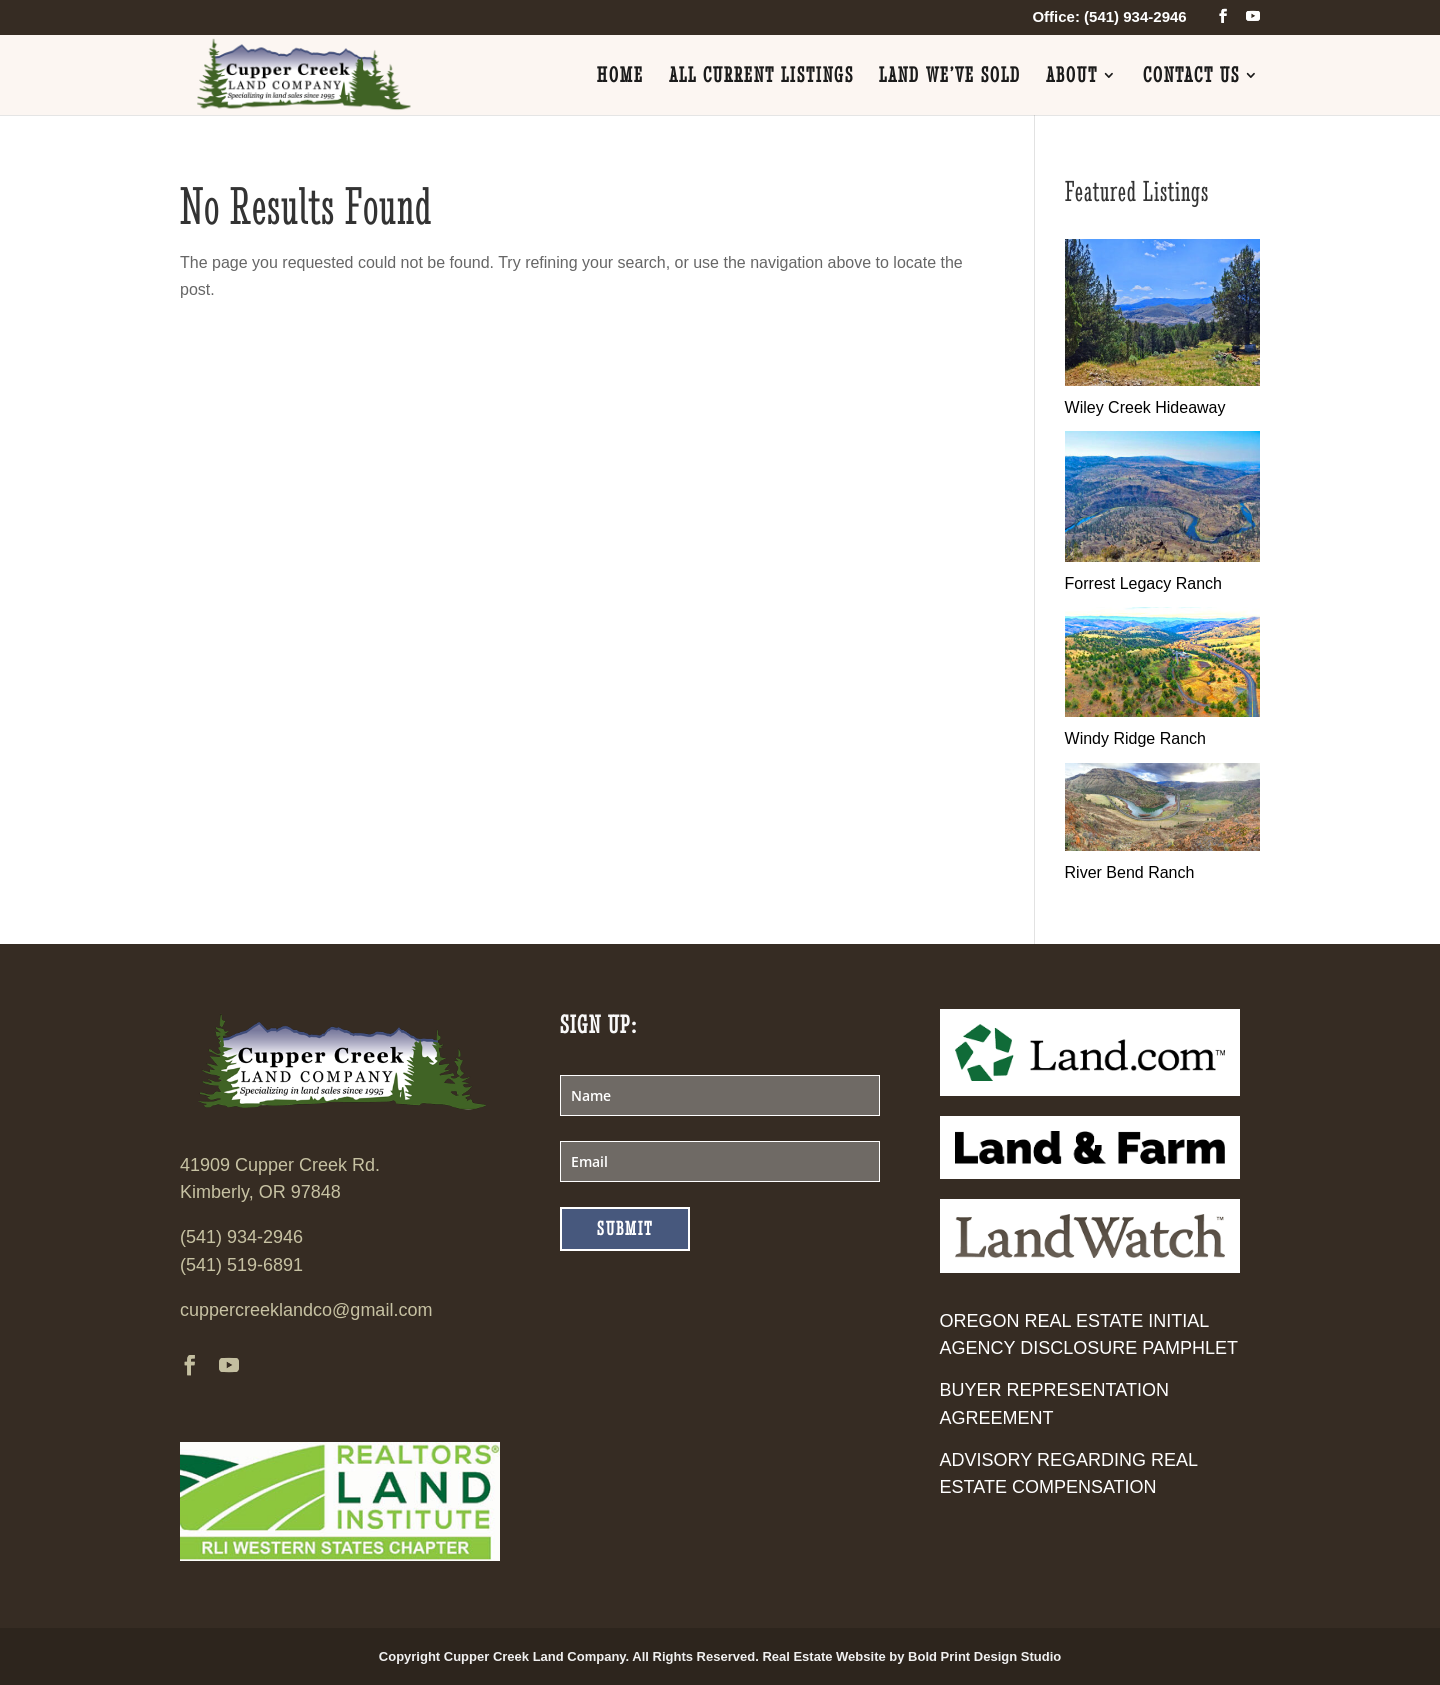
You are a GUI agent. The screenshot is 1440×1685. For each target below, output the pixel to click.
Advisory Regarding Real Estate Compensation (1069, 1473)
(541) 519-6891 (241, 1265)
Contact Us (1191, 77)
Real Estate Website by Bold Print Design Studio (911, 1656)
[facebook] (1223, 16)
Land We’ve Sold (950, 77)
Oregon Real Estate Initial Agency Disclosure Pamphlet (1089, 1334)
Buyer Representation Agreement (1054, 1403)
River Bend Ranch (1130, 872)
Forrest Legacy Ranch (1143, 583)
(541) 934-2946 (241, 1237)
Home (620, 77)
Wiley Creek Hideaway (1145, 407)
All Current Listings (761, 77)
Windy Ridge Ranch (1135, 738)
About (1072, 77)
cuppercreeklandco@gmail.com (306, 1310)
